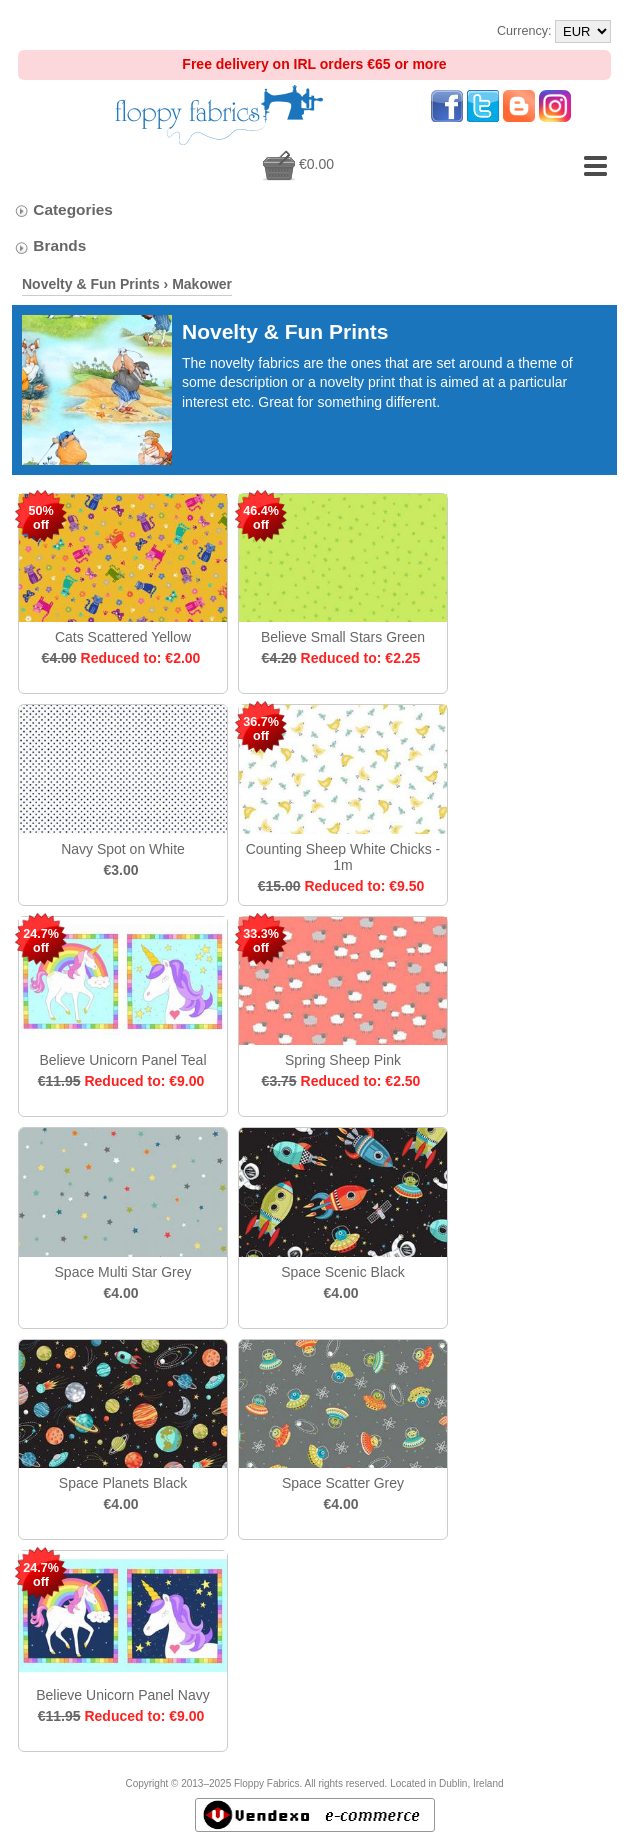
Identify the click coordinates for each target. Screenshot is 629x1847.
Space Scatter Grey (343, 1483)
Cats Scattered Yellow (123, 637)
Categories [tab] (63, 209)
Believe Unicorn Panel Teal (122, 1060)
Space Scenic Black (343, 1272)
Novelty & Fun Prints (91, 284)
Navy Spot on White (123, 849)
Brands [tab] (50, 245)
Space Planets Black (123, 1483)
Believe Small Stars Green (343, 637)
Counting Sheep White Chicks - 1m (343, 857)
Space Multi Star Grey (123, 1272)
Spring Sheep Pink (343, 1060)
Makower (202, 284)
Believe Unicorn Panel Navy (123, 1695)
